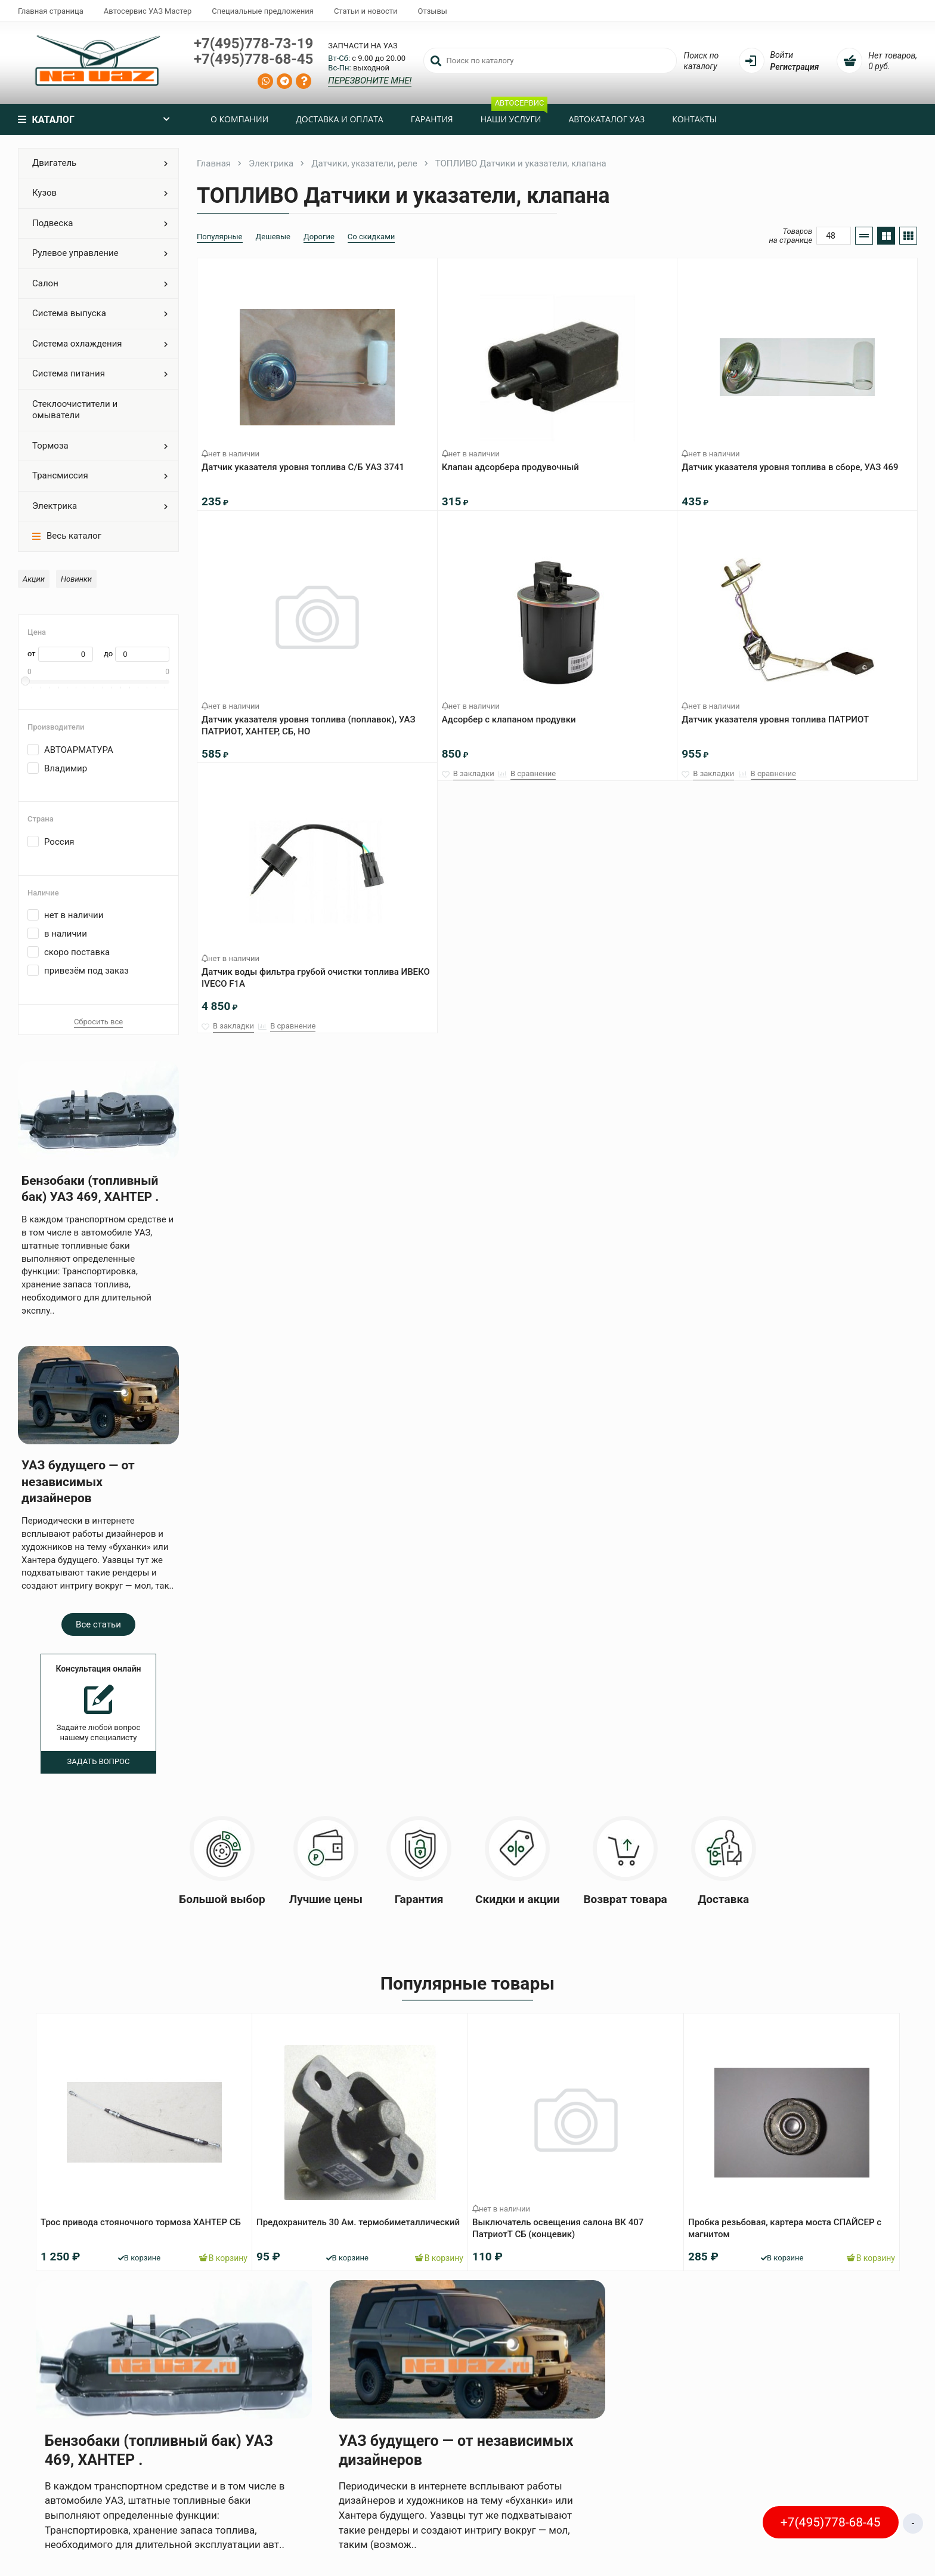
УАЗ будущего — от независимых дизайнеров (78, 1481)
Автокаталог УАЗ (606, 119)
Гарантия (432, 119)
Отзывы (432, 11)
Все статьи (98, 1624)
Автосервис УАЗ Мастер (147, 11)
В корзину (218, 2253)
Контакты (694, 119)
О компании (239, 119)
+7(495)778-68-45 (253, 59)
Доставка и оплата (339, 119)
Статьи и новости (366, 11)
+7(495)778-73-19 (253, 43)
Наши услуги (514, 114)
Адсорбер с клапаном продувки (513, 714)
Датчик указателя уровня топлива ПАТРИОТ (779, 714)
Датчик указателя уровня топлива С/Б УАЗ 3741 (307, 462)
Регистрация (794, 67)
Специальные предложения (263, 11)
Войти (781, 55)
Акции (34, 578)
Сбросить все (98, 1021)
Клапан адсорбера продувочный (514, 462)
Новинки (76, 578)
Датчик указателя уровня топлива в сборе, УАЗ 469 (794, 462)
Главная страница (50, 11)
